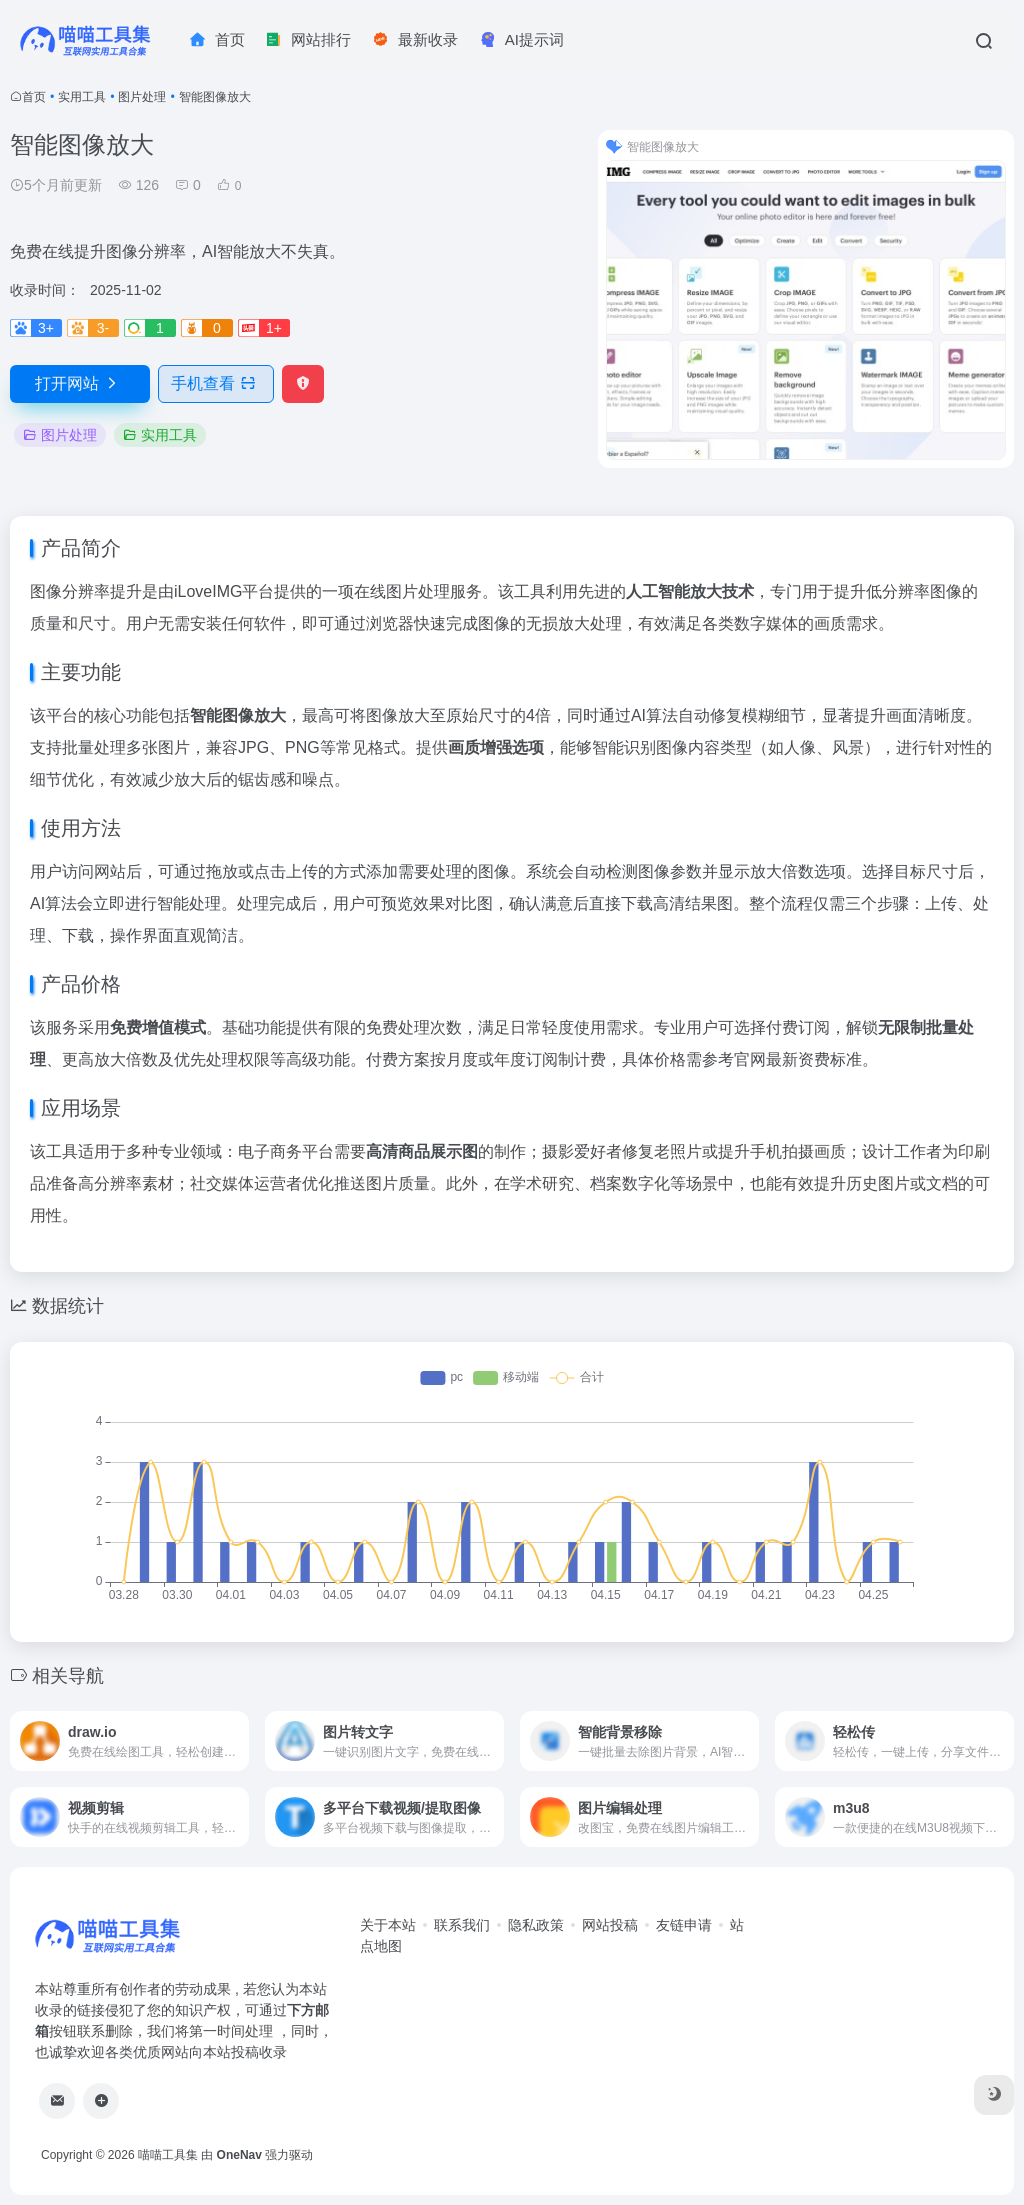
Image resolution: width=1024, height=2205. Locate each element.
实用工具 (82, 97)
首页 (34, 97)
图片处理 (142, 97)
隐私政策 (536, 1925)
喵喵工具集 (168, 2155)
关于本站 (388, 1925)
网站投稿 (610, 1925)
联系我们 (462, 1925)
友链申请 (684, 1925)
